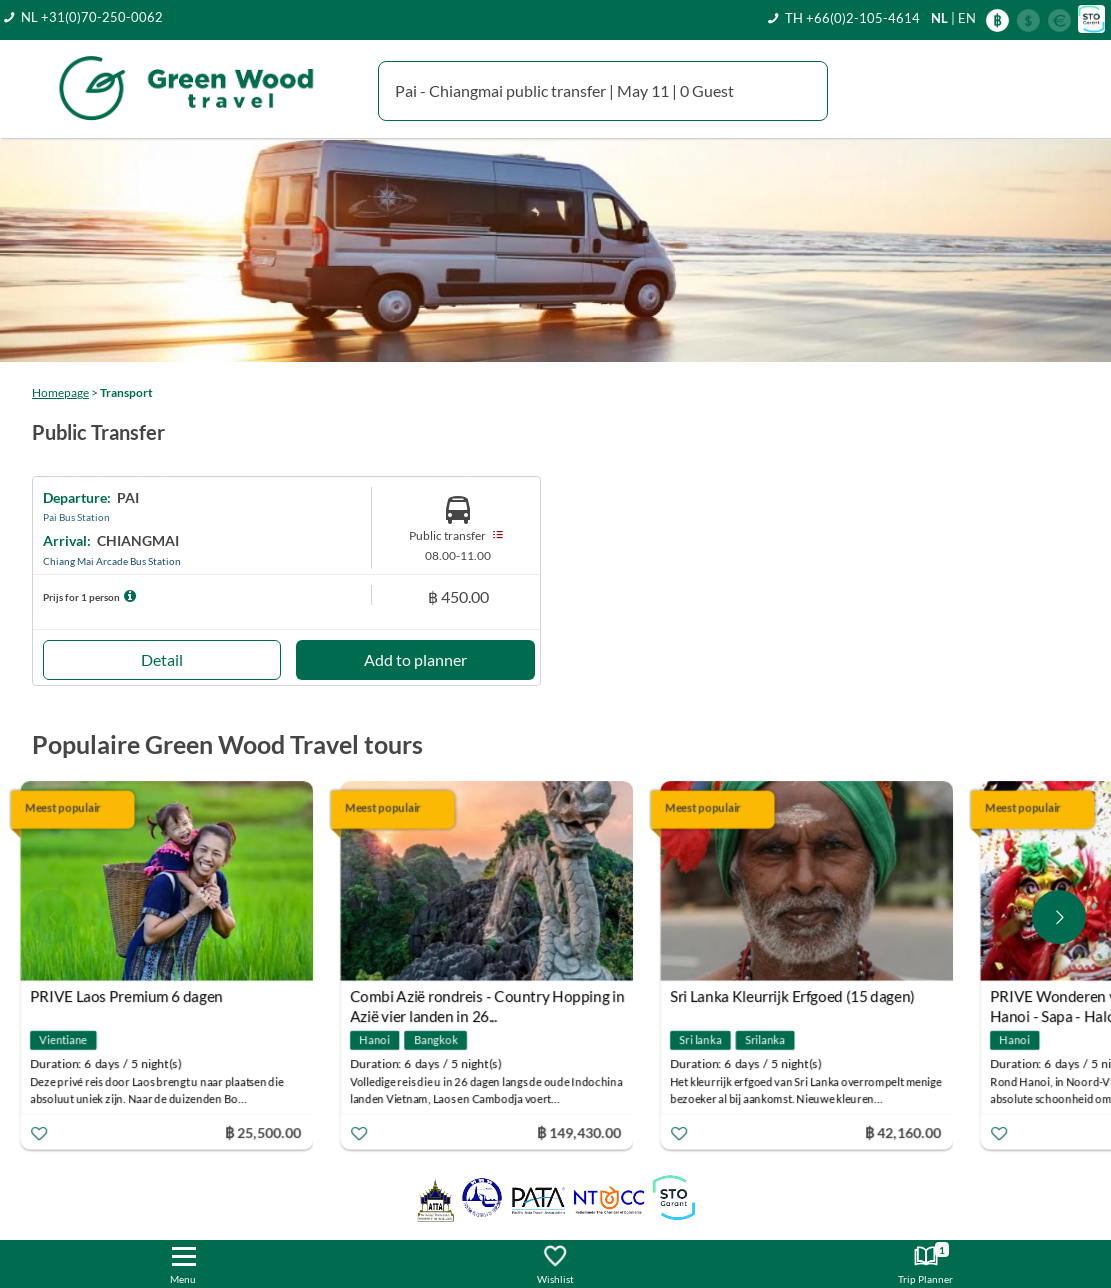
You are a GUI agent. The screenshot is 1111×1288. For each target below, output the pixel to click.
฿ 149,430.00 (591, 1131)
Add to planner (415, 659)
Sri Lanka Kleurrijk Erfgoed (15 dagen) (805, 996)
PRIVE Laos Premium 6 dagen (139, 996)
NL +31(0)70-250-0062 (92, 17)
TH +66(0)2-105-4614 (852, 18)
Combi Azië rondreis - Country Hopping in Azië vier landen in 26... (500, 998)
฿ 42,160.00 (916, 1131)
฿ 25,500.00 (276, 1131)
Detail (162, 659)
